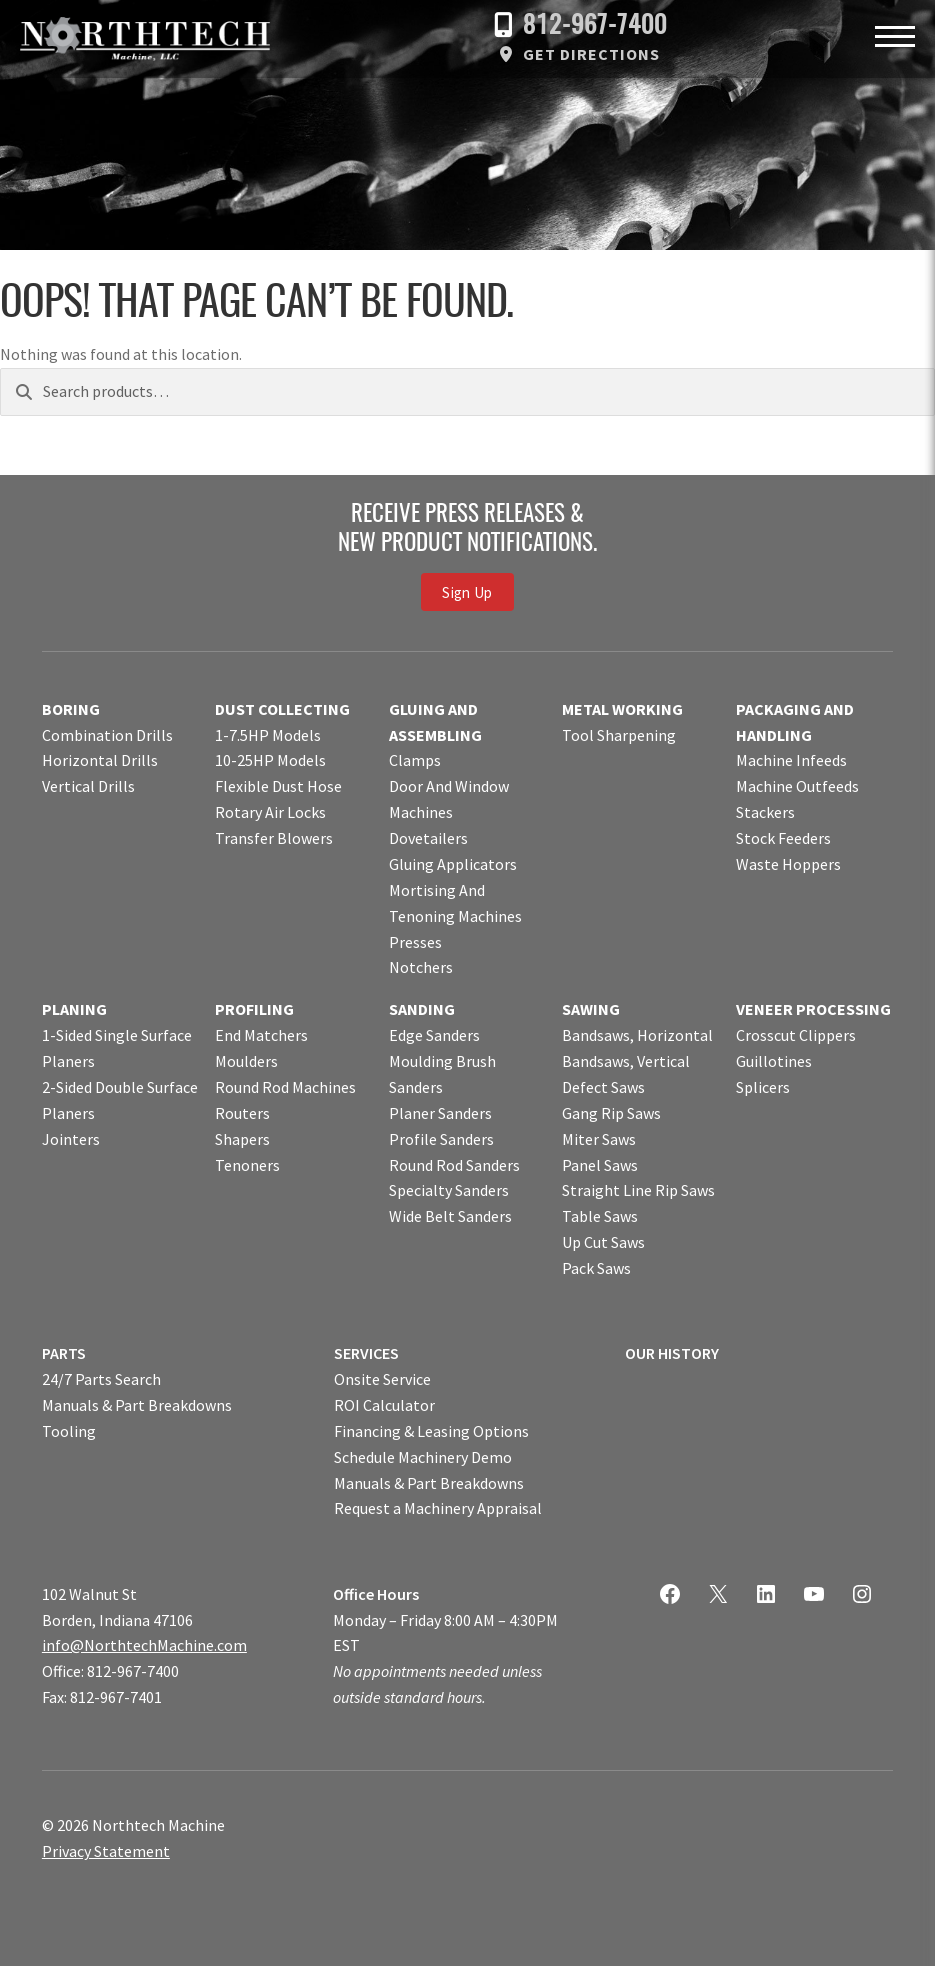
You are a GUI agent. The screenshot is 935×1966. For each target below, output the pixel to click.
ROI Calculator (384, 1405)
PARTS (64, 1353)
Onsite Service (382, 1379)
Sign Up (467, 592)
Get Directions (591, 54)
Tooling (69, 1431)
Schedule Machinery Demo (423, 1457)
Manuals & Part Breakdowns (137, 1405)
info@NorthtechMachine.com (144, 1645)
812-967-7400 (595, 26)
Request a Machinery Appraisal (438, 1508)
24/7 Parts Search (101, 1379)
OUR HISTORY (672, 1353)
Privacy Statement (106, 1851)
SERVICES (366, 1353)
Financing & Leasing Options (431, 1431)
